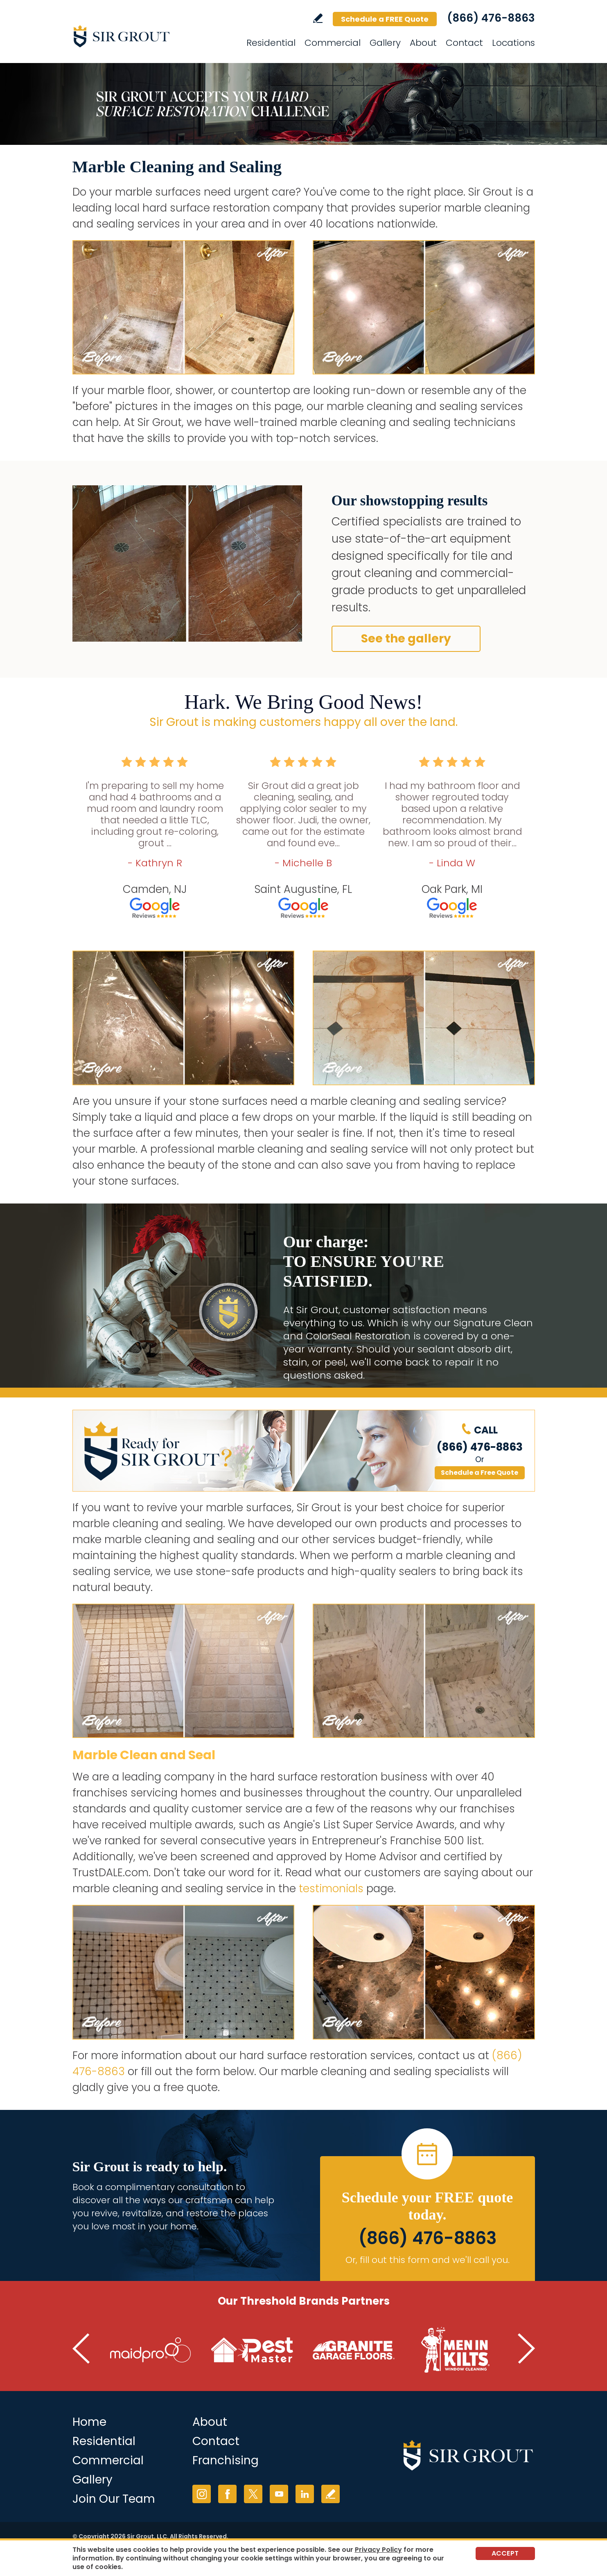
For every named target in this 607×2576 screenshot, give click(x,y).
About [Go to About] (423, 42)
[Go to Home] (146, 36)
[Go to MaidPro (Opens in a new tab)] (151, 2350)
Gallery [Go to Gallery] (385, 42)
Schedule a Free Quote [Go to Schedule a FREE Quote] (479, 1472)
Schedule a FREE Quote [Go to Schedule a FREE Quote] (385, 19)
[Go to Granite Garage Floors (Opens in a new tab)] (354, 2350)
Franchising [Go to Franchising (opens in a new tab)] (225, 2460)
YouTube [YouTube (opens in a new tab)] (279, 2494)
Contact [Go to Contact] (464, 42)
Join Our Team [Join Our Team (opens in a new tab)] (113, 2499)
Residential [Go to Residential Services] (271, 42)
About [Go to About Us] (209, 2422)
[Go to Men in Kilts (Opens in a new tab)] (455, 2350)
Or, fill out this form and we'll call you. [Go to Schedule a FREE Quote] (427, 2260)
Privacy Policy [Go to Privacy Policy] (378, 2549)
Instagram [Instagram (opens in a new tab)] (201, 2494)
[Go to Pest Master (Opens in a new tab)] (252, 2350)
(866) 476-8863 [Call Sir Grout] (491, 18)
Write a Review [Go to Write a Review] (318, 18)
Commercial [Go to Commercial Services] (333, 42)
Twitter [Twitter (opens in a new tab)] (253, 2494)
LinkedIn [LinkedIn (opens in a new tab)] (305, 2494)
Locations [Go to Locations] (513, 42)
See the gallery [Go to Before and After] (406, 639)
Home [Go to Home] (89, 2422)
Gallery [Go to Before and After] (92, 2480)
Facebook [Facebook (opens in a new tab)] (227, 2494)
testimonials (331, 1888)
